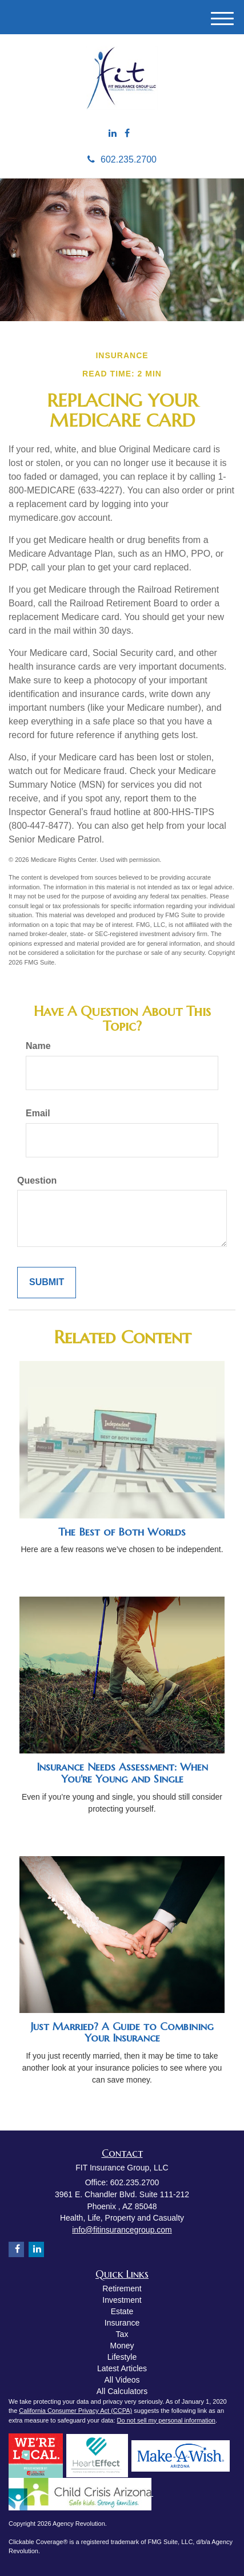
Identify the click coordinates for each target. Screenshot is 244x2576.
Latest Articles (122, 2368)
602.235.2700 (122, 159)
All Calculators (122, 2391)
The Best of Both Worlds (122, 1531)
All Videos (121, 2379)
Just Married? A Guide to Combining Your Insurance (122, 2032)
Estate (122, 2311)
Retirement (121, 2288)
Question (37, 1180)
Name (38, 1046)
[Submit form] (46, 1282)
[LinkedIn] (113, 133)
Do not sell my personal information (166, 2420)
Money (122, 2345)
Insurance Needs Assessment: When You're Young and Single (122, 1772)
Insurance (122, 2322)
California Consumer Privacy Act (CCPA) (75, 2410)
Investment (121, 2299)
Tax (122, 2334)
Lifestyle (122, 2357)
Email (38, 1113)
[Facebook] (127, 133)
